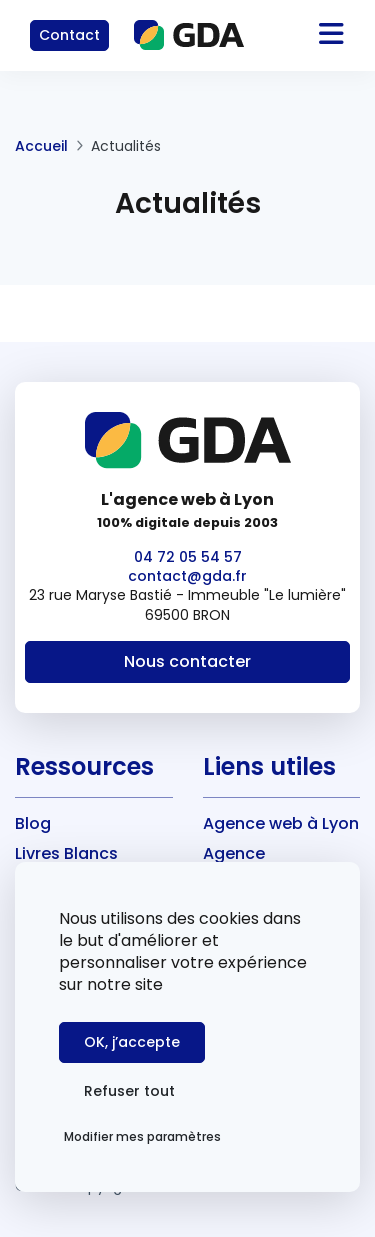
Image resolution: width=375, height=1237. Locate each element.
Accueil (41, 146)
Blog (33, 823)
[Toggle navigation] (307, 35)
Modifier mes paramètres (142, 1136)
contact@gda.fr (187, 576)
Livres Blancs (66, 853)
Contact (69, 35)
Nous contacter (187, 661)
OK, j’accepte (132, 1042)
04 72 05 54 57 (188, 557)
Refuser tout (129, 1091)
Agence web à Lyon (281, 823)
